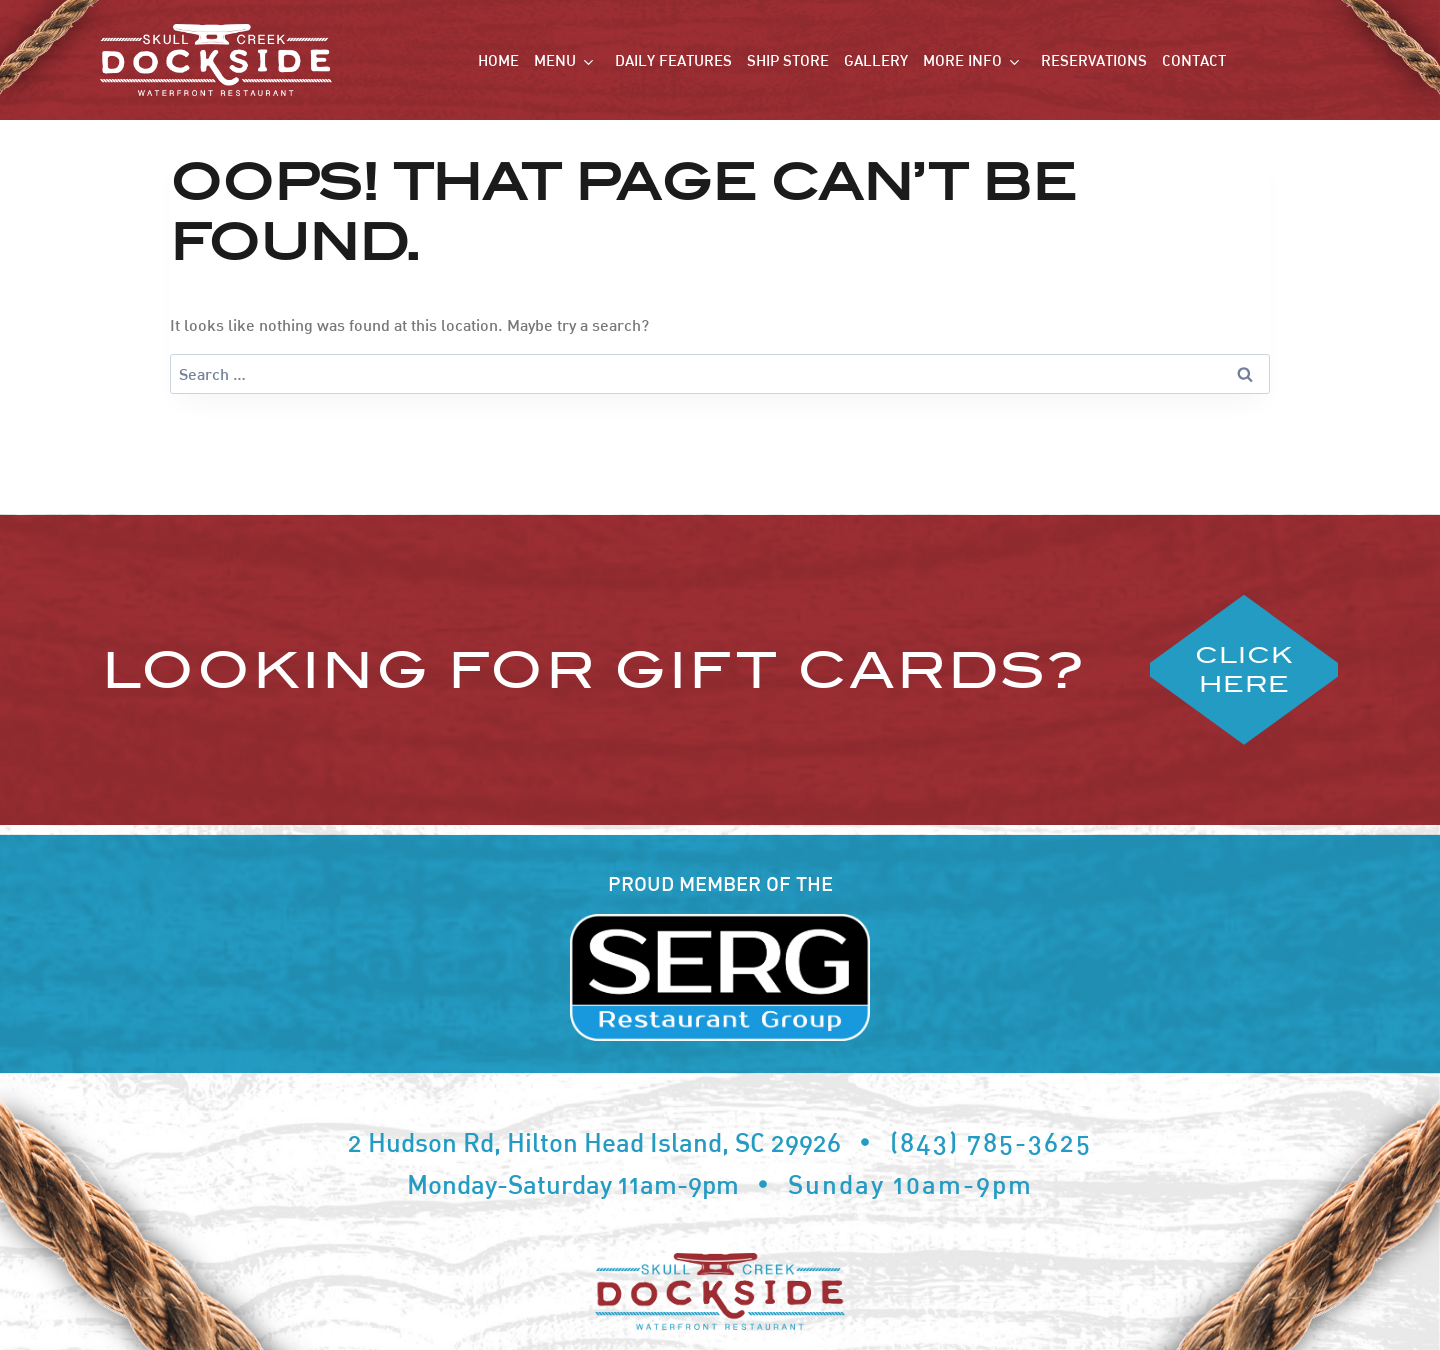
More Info (962, 60)
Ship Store (788, 60)
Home (498, 60)
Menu (555, 60)
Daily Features (673, 60)
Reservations (1094, 60)
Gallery (876, 60)
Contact (1194, 60)
